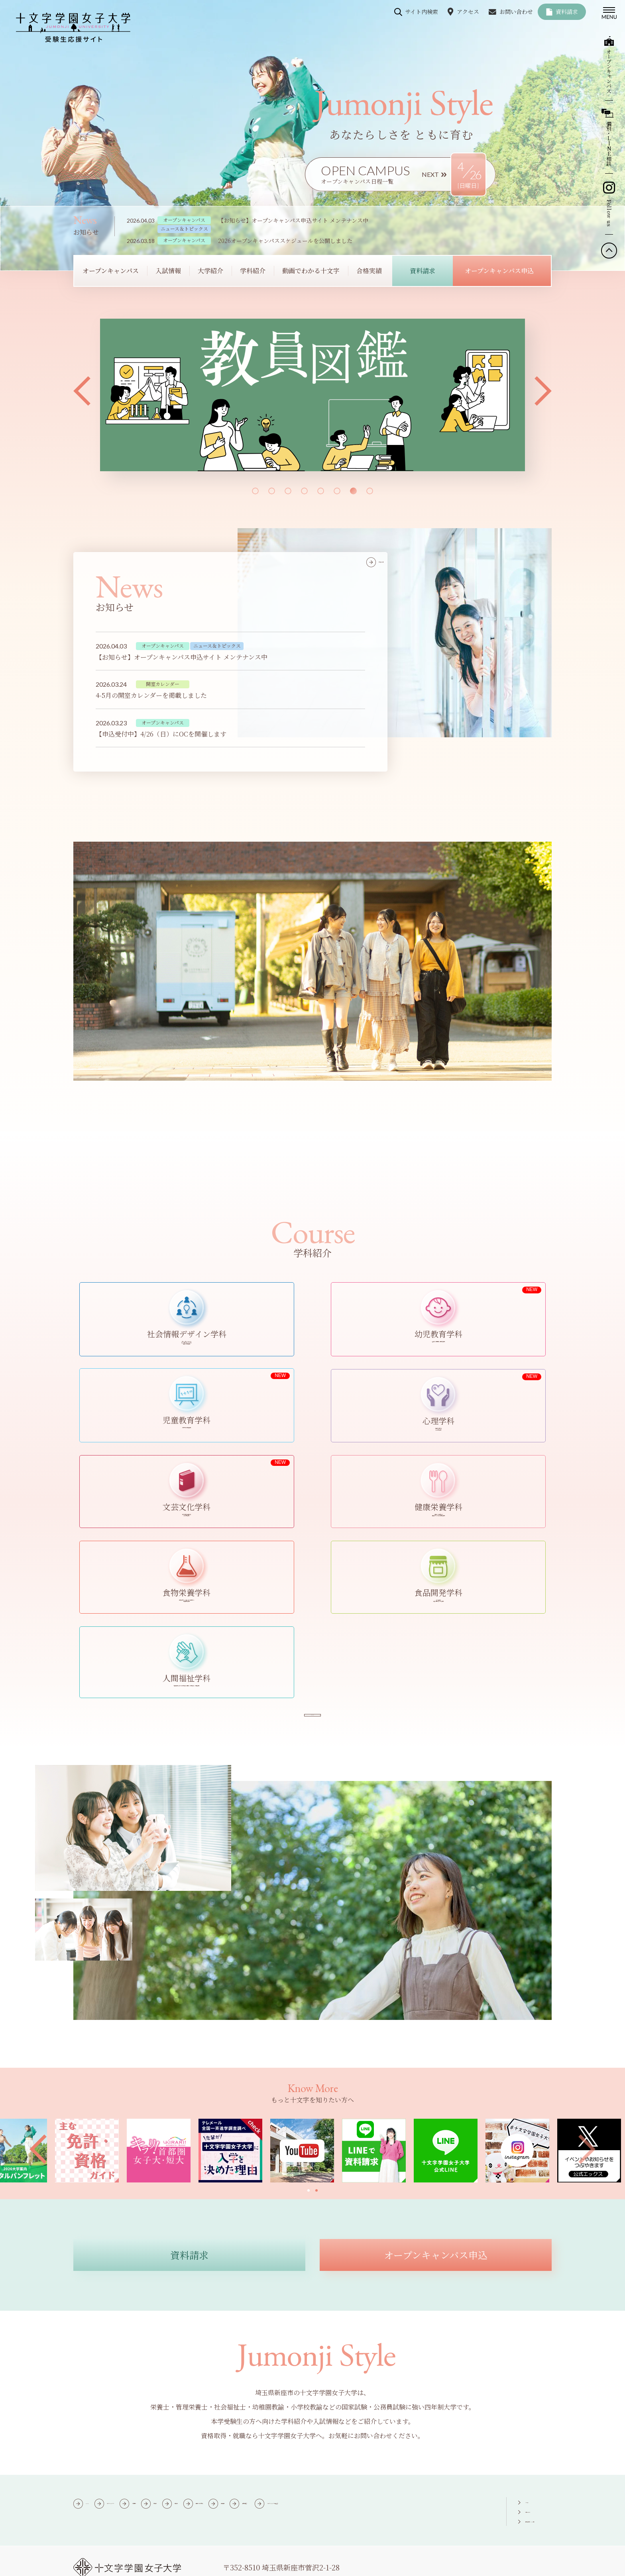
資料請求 (567, 12)
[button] (81, 391)
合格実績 (417, 2385)
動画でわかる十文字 (358, 2385)
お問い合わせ (516, 12)
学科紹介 (298, 2385)
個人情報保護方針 (175, 2564)
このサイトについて (105, 2564)
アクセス (468, 12)
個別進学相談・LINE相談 (517, 2402)
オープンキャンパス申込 (176, 2399)
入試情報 (211, 2385)
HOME (96, 2385)
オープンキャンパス (152, 2385)
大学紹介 (255, 2385)
